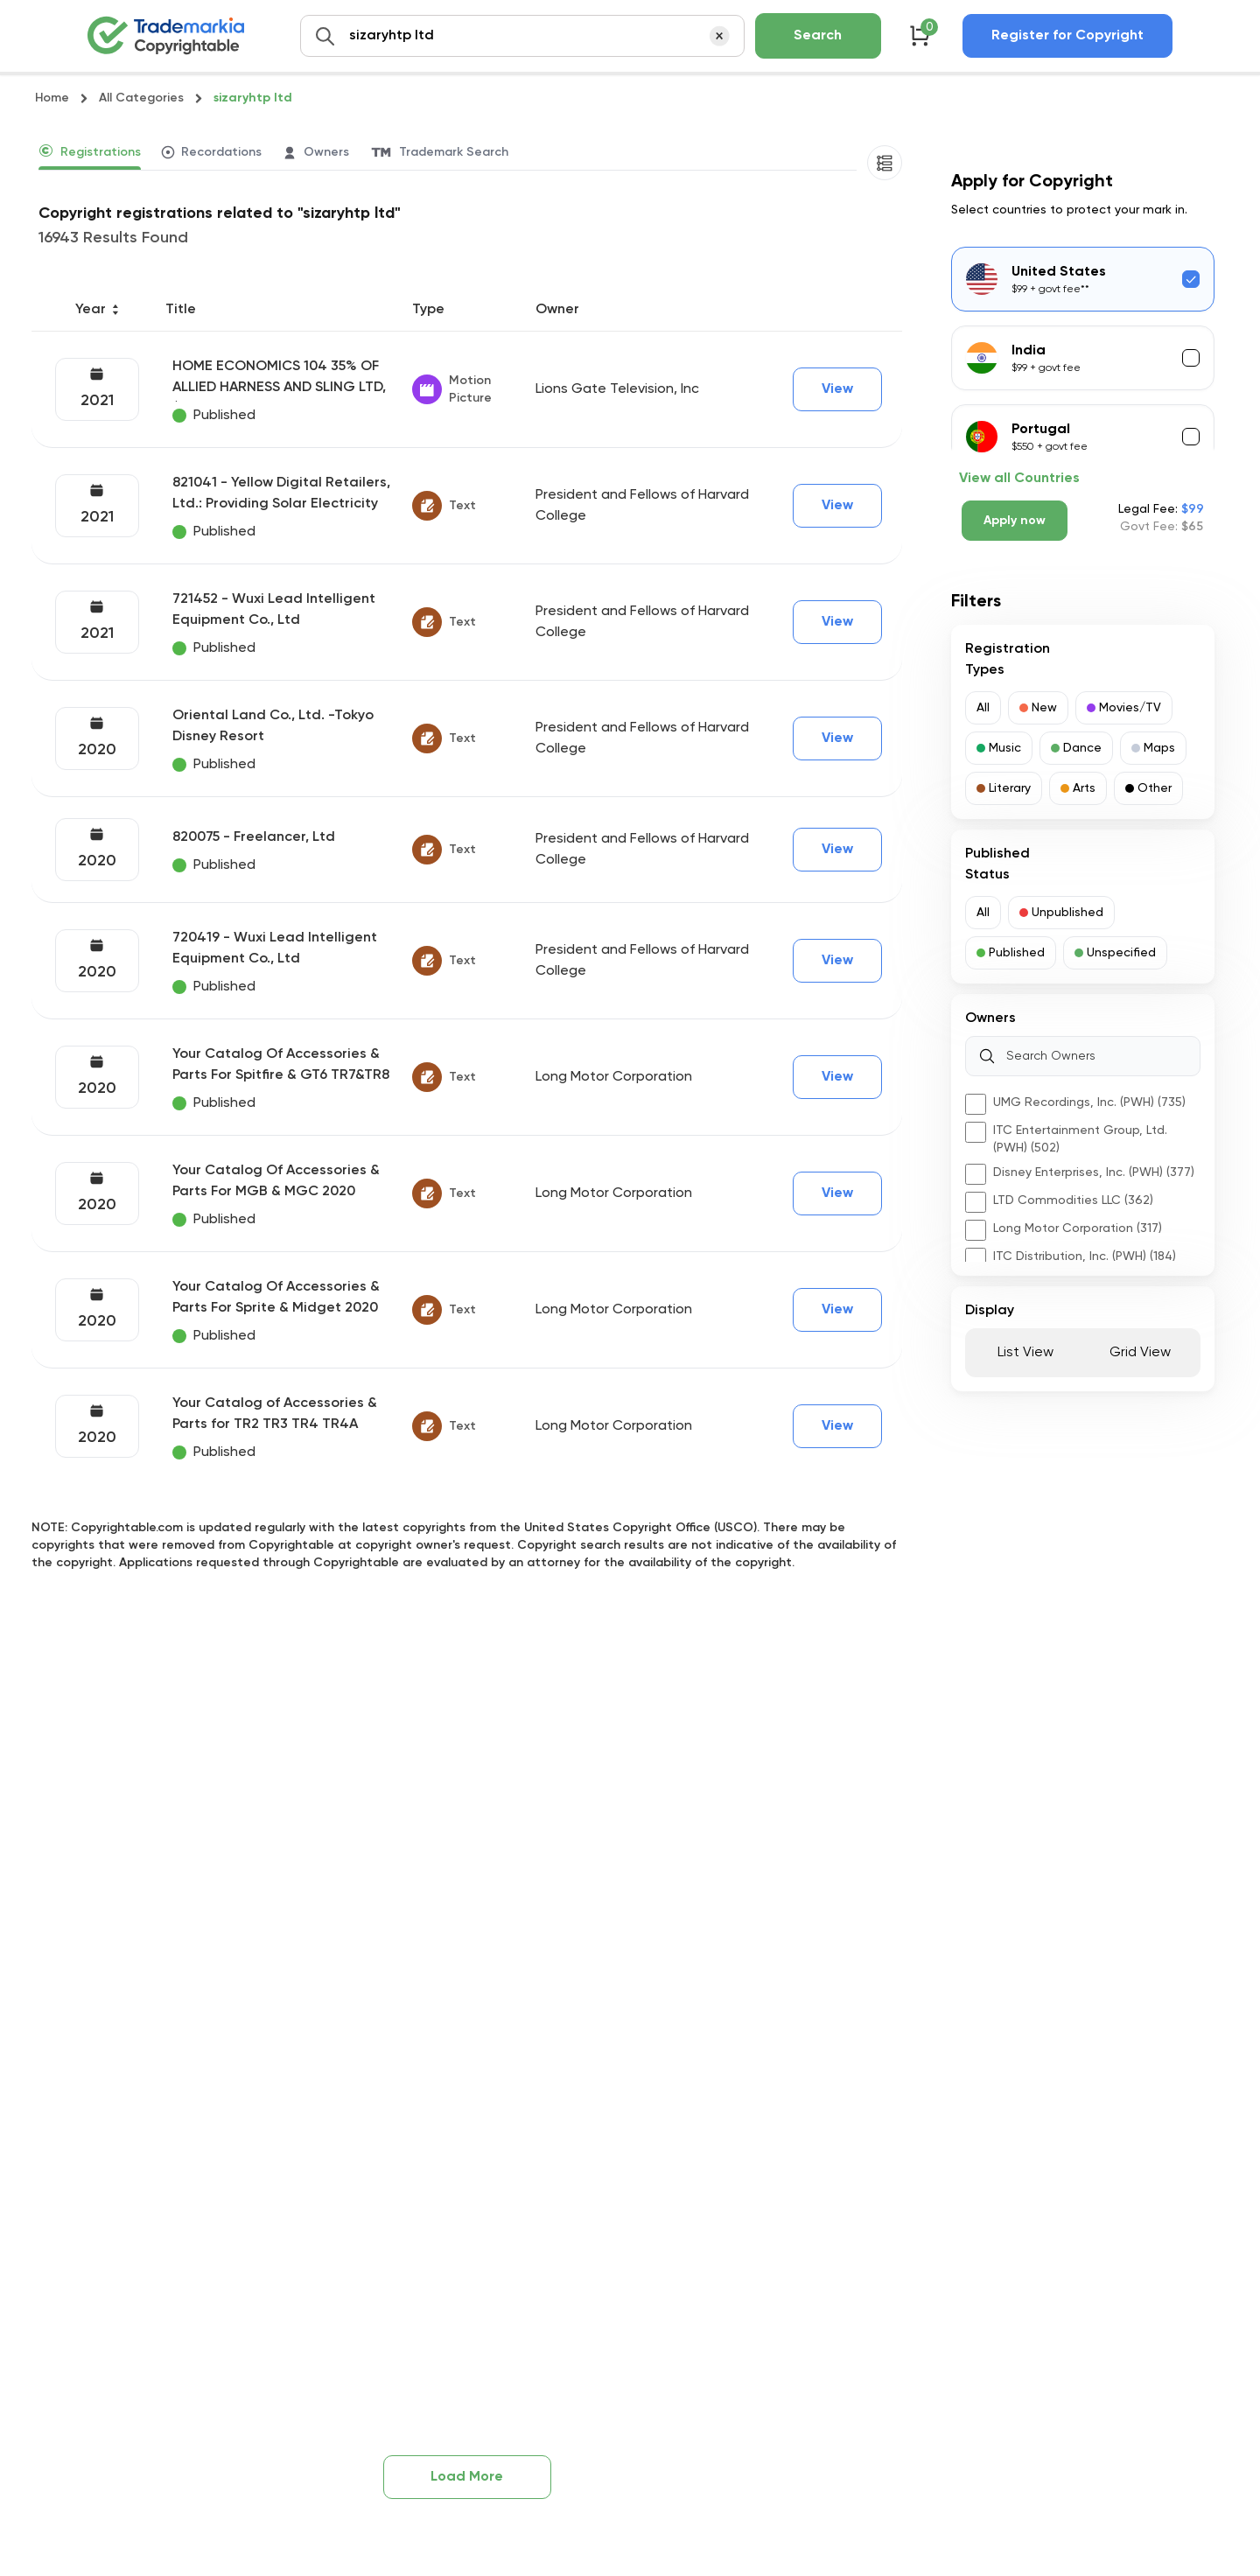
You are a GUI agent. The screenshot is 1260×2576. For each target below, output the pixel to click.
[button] (983, 707)
